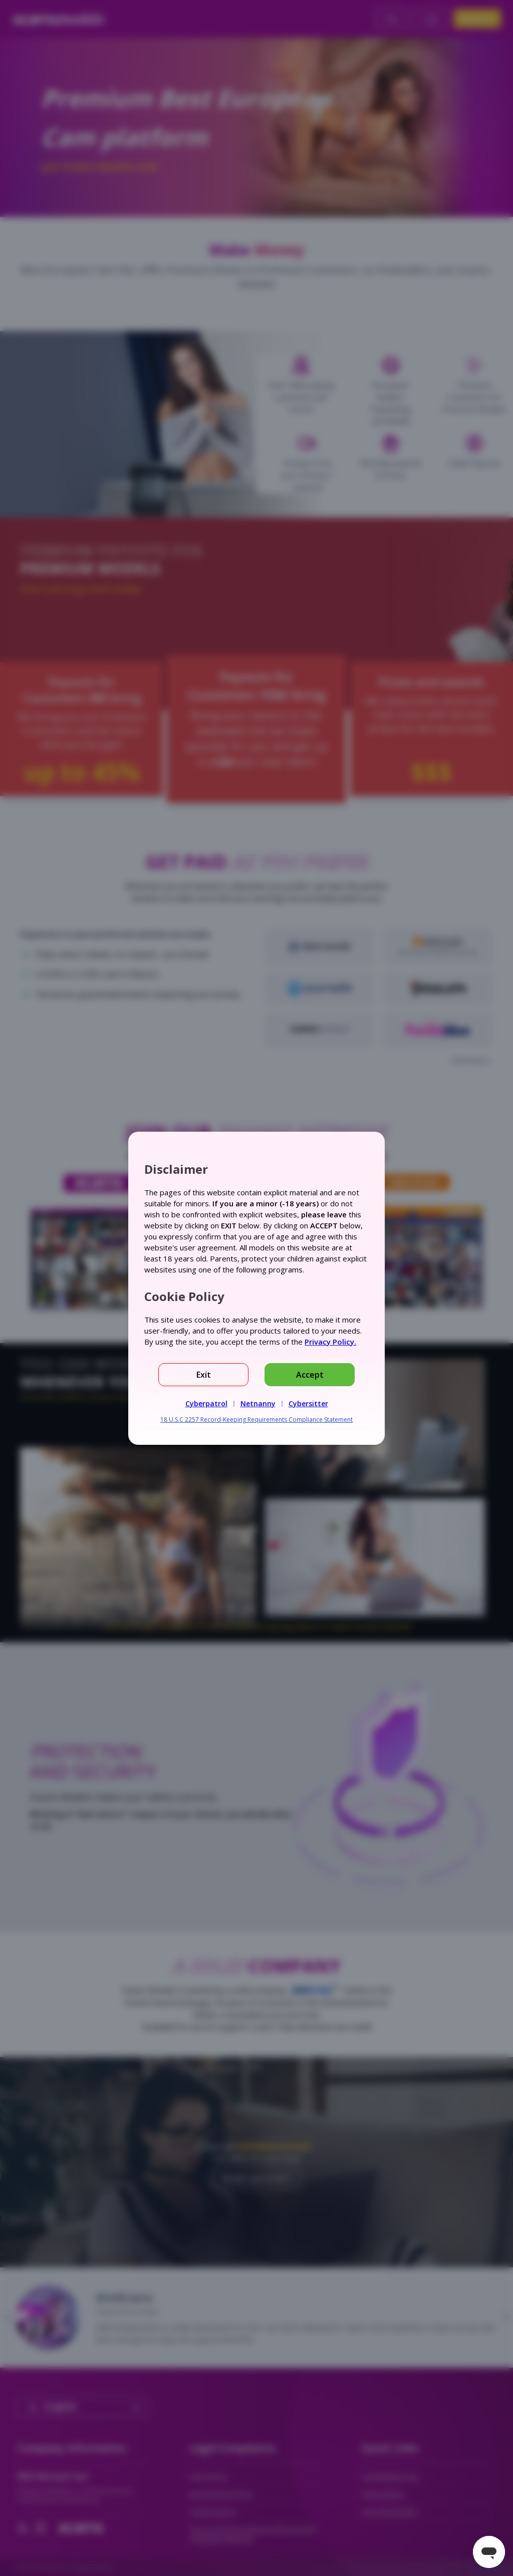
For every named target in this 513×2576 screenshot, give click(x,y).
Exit (203, 1374)
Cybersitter (308, 1403)
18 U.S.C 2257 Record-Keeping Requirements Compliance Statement (256, 1419)
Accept (310, 1374)
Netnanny (258, 1403)
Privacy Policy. (330, 1342)
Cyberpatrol (206, 1403)
